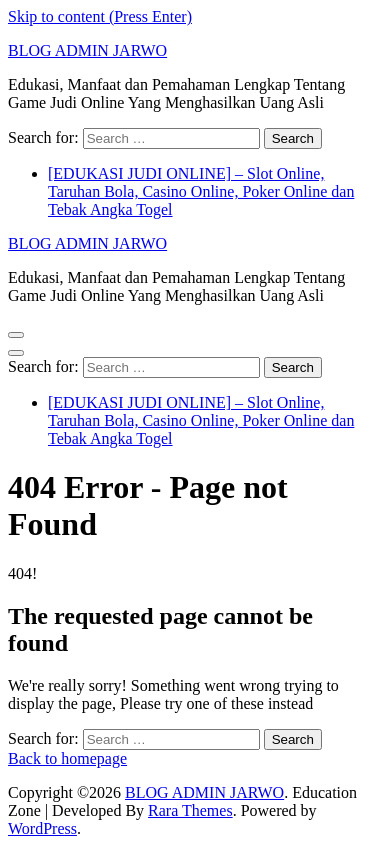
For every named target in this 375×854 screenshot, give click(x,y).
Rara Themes (190, 810)
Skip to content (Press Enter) (100, 16)
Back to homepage (67, 758)
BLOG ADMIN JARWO (87, 50)
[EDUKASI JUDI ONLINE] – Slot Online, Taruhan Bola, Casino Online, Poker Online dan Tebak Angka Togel (201, 191)
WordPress (42, 828)
